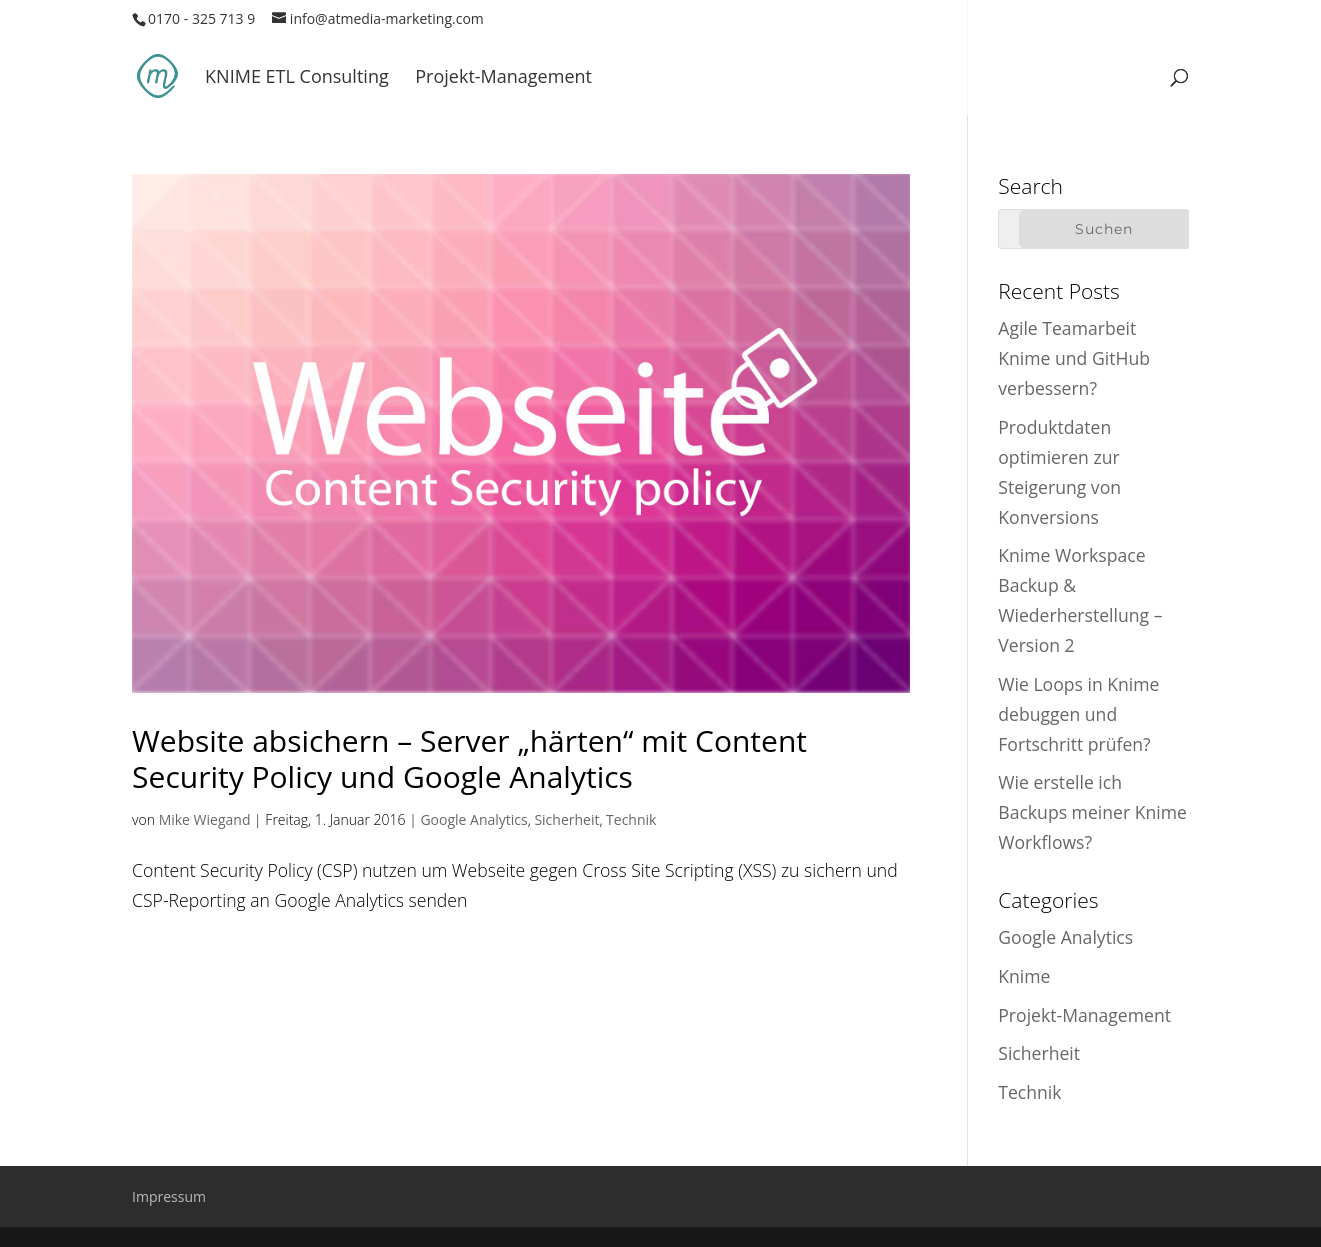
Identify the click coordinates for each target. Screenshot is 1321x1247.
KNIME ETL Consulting (297, 78)
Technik (631, 819)
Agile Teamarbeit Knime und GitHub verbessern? (1074, 358)
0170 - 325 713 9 (201, 18)
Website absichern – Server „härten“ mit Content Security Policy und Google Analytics (469, 758)
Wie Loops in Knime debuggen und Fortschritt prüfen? (1078, 714)
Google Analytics (473, 819)
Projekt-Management (503, 78)
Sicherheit (566, 819)
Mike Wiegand (205, 819)
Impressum (169, 1196)
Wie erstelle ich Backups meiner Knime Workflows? (1092, 812)
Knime (1024, 976)
